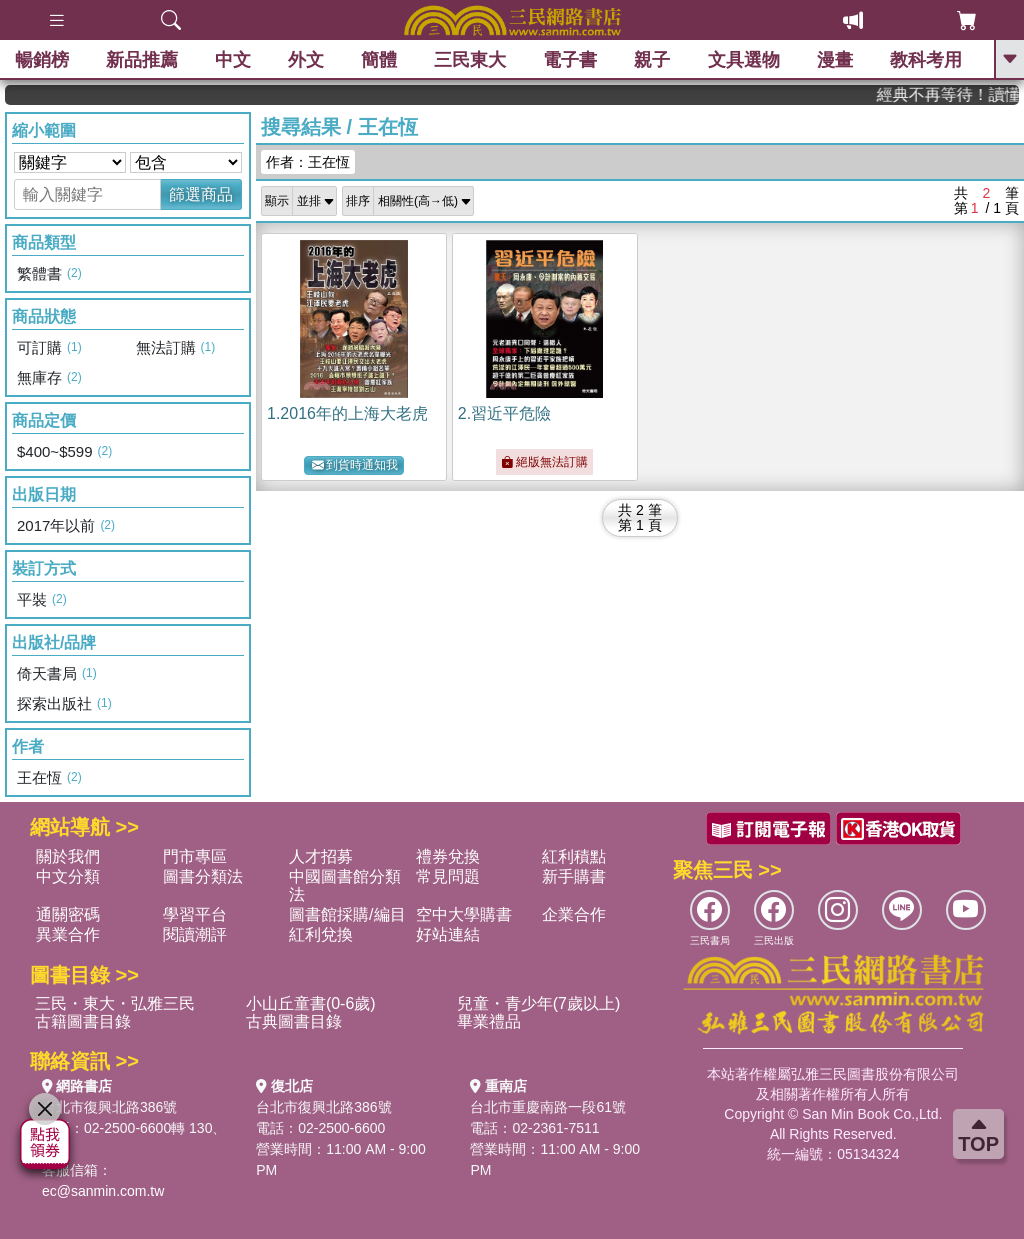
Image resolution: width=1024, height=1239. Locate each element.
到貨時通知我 (355, 465)
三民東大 (470, 60)
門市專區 (195, 856)
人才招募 (321, 856)
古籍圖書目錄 (83, 1021)
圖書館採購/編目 (347, 914)
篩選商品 (201, 194)
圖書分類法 (203, 876)
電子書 (571, 60)
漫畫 (835, 60)
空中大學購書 (464, 914)
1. (347, 413)
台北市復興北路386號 (109, 1107)
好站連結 (448, 934)
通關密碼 (68, 914)
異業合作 (68, 934)
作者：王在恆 (308, 162)
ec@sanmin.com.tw (103, 1191)
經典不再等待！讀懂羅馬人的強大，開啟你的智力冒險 (959, 94)
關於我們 (68, 856)
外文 (306, 60)
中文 (233, 60)
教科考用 (926, 60)
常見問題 (448, 876)
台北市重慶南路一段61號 (548, 1107)
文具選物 (744, 60)
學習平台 (195, 914)
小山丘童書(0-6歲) (311, 1003)
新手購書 (574, 876)
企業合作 (574, 914)
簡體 (379, 60)
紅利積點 (574, 856)
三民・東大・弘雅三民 (115, 1003)
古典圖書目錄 (294, 1021)
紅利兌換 (321, 934)
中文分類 (68, 876)
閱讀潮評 (195, 934)
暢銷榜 (42, 60)
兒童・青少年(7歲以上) (539, 1003)
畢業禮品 (489, 1021)
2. (504, 413)
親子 (653, 60)
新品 (142, 60)
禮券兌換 (448, 856)
